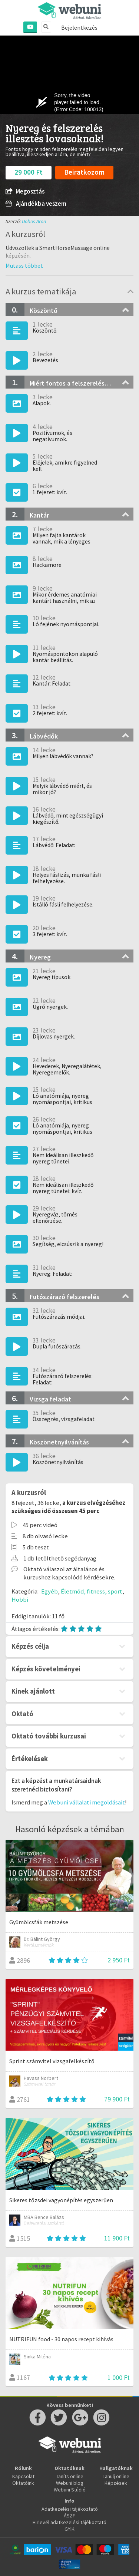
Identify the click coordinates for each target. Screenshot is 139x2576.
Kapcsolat (23, 2476)
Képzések (116, 2483)
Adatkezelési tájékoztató (70, 2509)
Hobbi (19, 1599)
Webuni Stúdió (70, 2489)
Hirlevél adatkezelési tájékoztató (69, 2522)
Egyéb (49, 1591)
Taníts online (69, 2476)
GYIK (69, 2529)
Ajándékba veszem (36, 204)
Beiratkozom (84, 172)
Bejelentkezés (79, 27)
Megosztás (25, 191)
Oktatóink (23, 2483)
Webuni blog (69, 2483)
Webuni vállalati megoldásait (86, 1802)
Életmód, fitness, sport (91, 1591)
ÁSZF (69, 2515)
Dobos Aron (34, 221)
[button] (24, 265)
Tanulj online (116, 2476)
